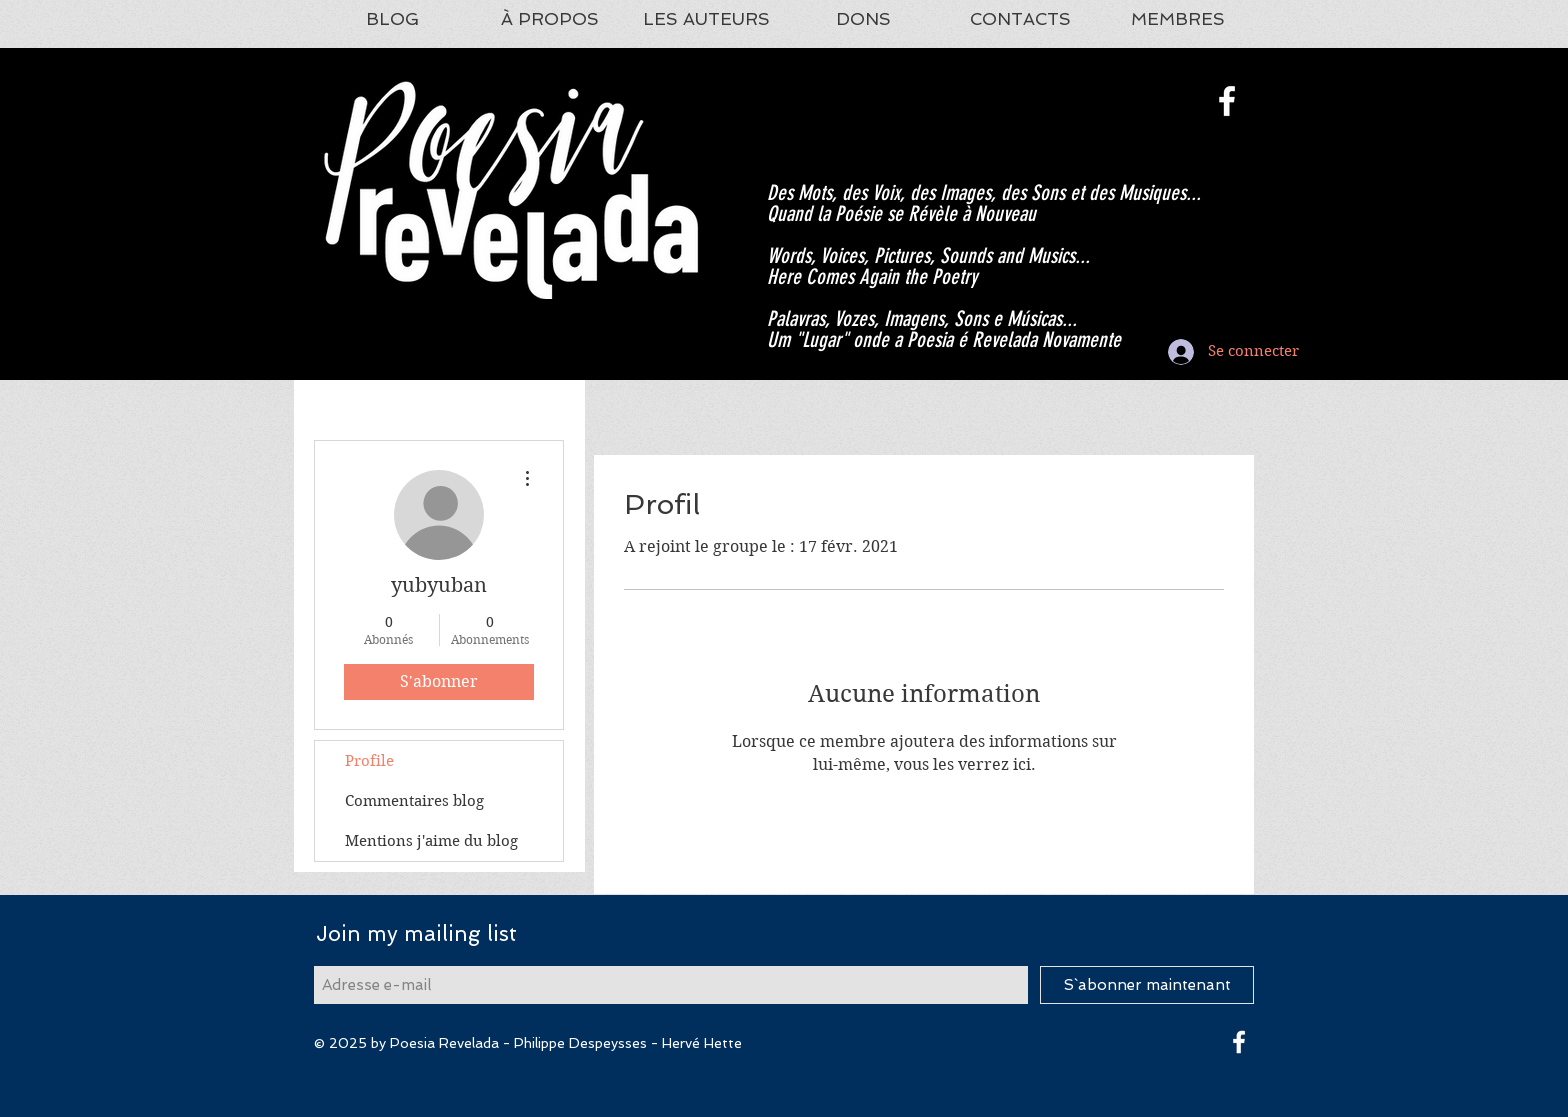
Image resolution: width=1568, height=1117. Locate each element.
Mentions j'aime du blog (431, 841)
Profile (369, 761)
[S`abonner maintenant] (1147, 985)
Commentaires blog (414, 801)
